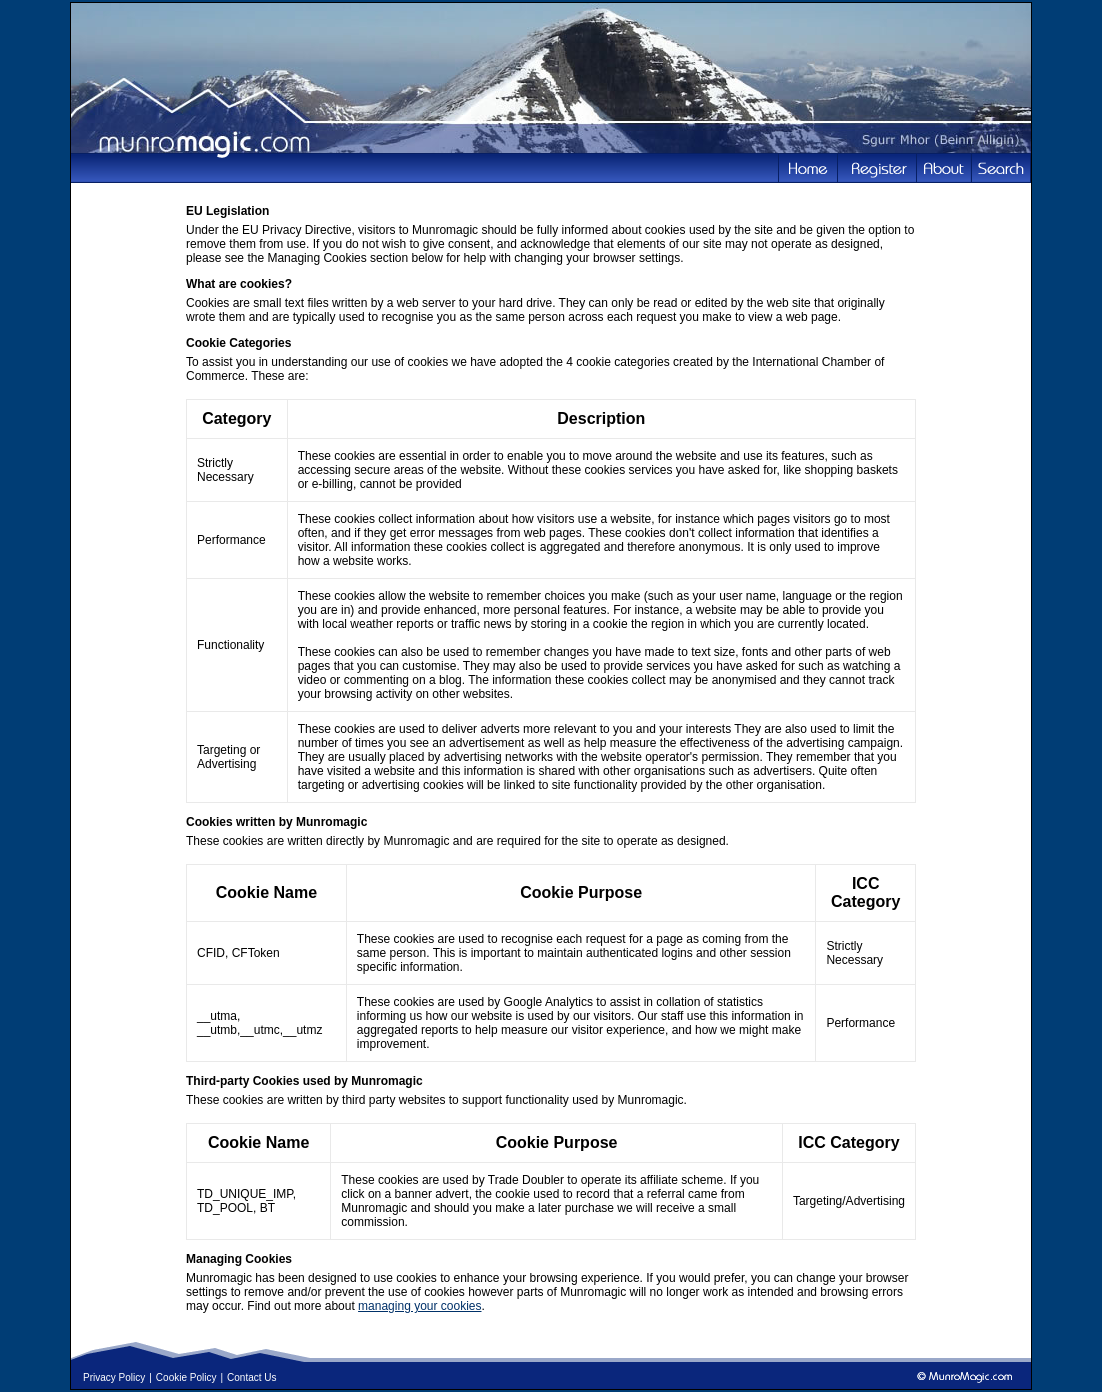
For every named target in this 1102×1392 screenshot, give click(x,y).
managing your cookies (419, 1306)
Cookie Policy (186, 1377)
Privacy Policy (114, 1377)
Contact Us (251, 1377)
